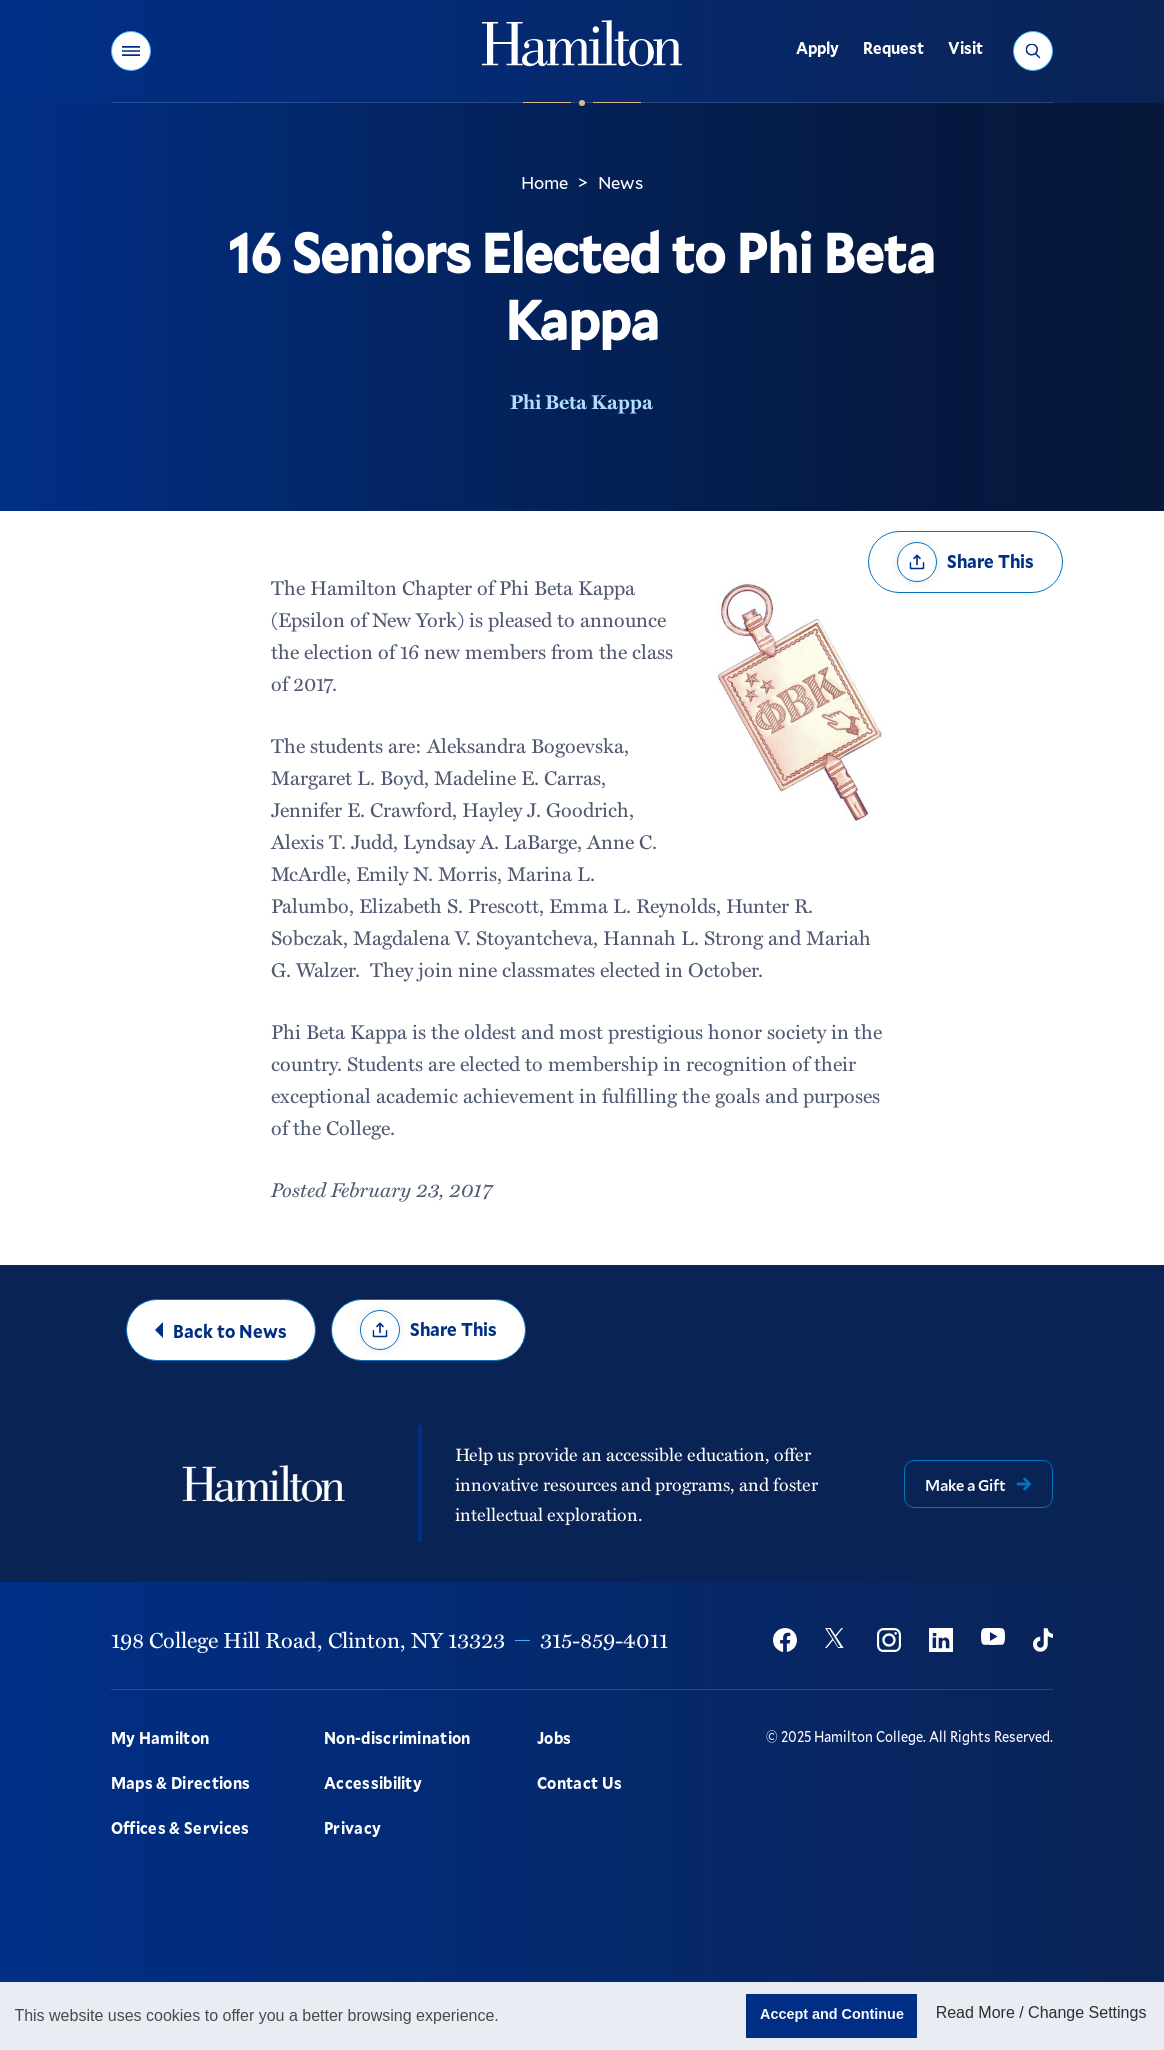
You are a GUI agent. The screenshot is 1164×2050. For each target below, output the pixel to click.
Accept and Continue (832, 2014)
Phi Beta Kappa (581, 401)
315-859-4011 (604, 1639)
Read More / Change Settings (1041, 2012)
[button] (131, 51)
